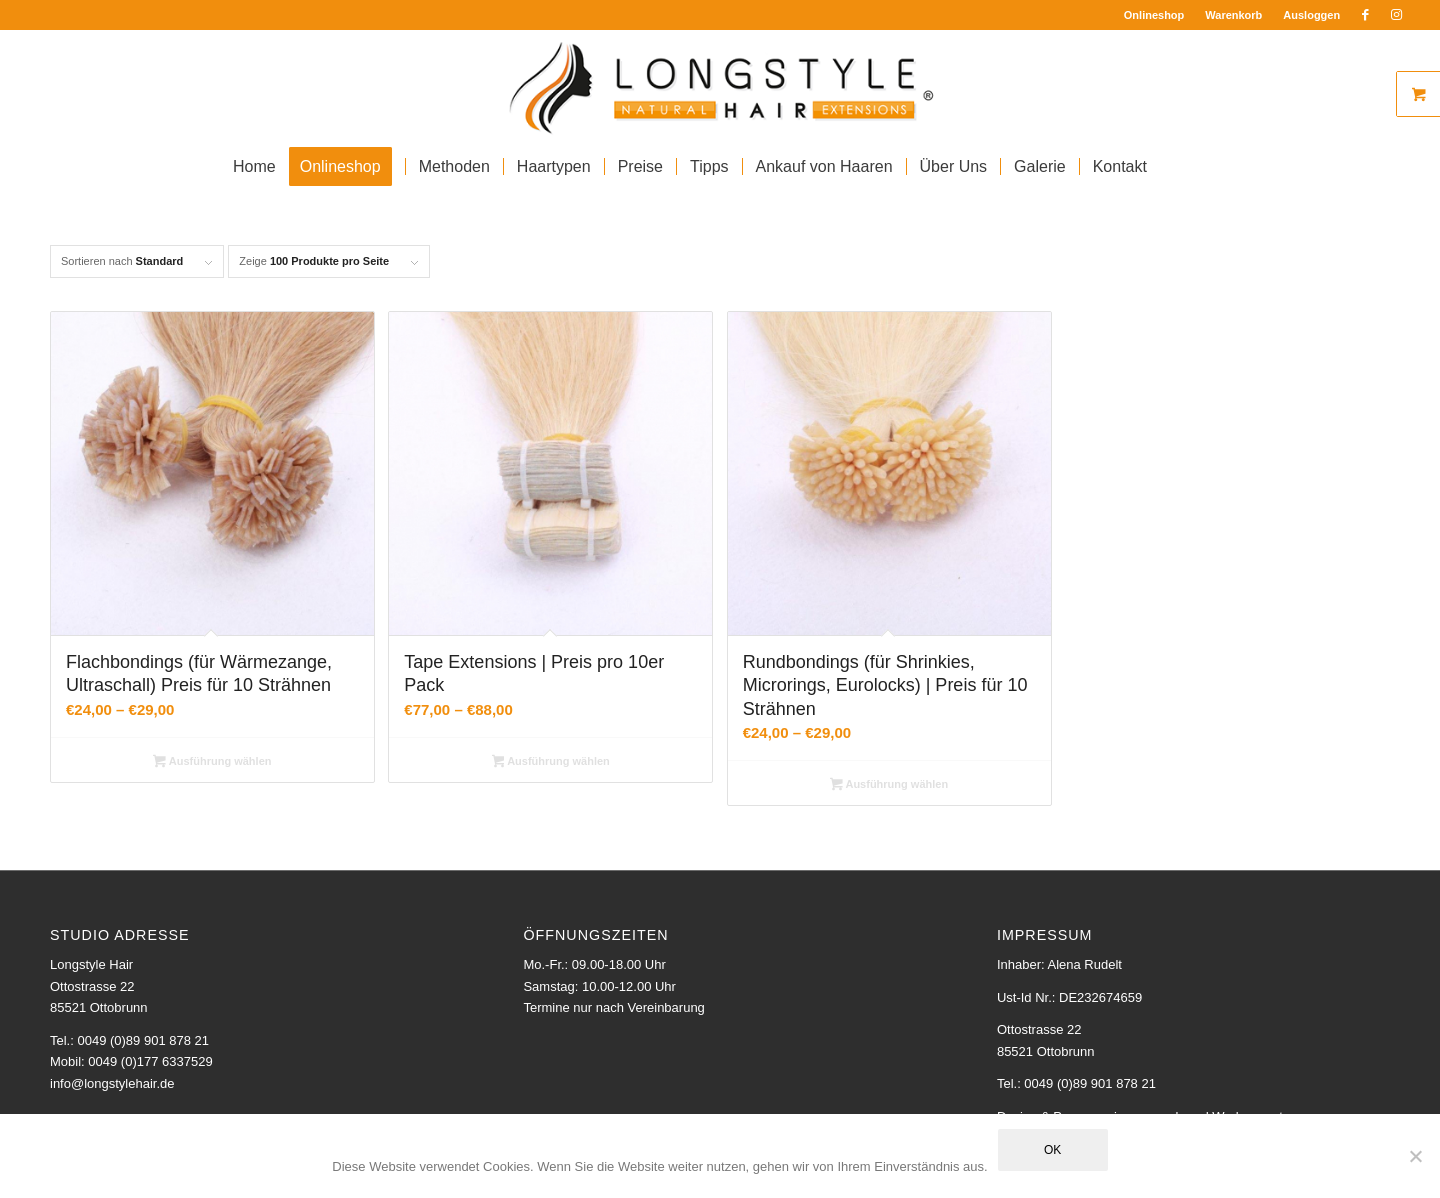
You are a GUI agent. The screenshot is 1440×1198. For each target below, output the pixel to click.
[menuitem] (1155, 15)
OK (1052, 1150)
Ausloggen (1311, 15)
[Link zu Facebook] (1365, 15)
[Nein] (1415, 1156)
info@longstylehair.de (112, 1083)
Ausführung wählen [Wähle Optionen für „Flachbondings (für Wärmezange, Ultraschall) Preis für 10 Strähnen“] (212, 763)
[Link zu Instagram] (1396, 15)
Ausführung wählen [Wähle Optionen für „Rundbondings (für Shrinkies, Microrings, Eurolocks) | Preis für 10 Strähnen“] (889, 786)
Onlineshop (1154, 15)
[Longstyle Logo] (720, 86)
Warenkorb (1233, 15)
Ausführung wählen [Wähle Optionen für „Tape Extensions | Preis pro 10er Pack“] (551, 763)
